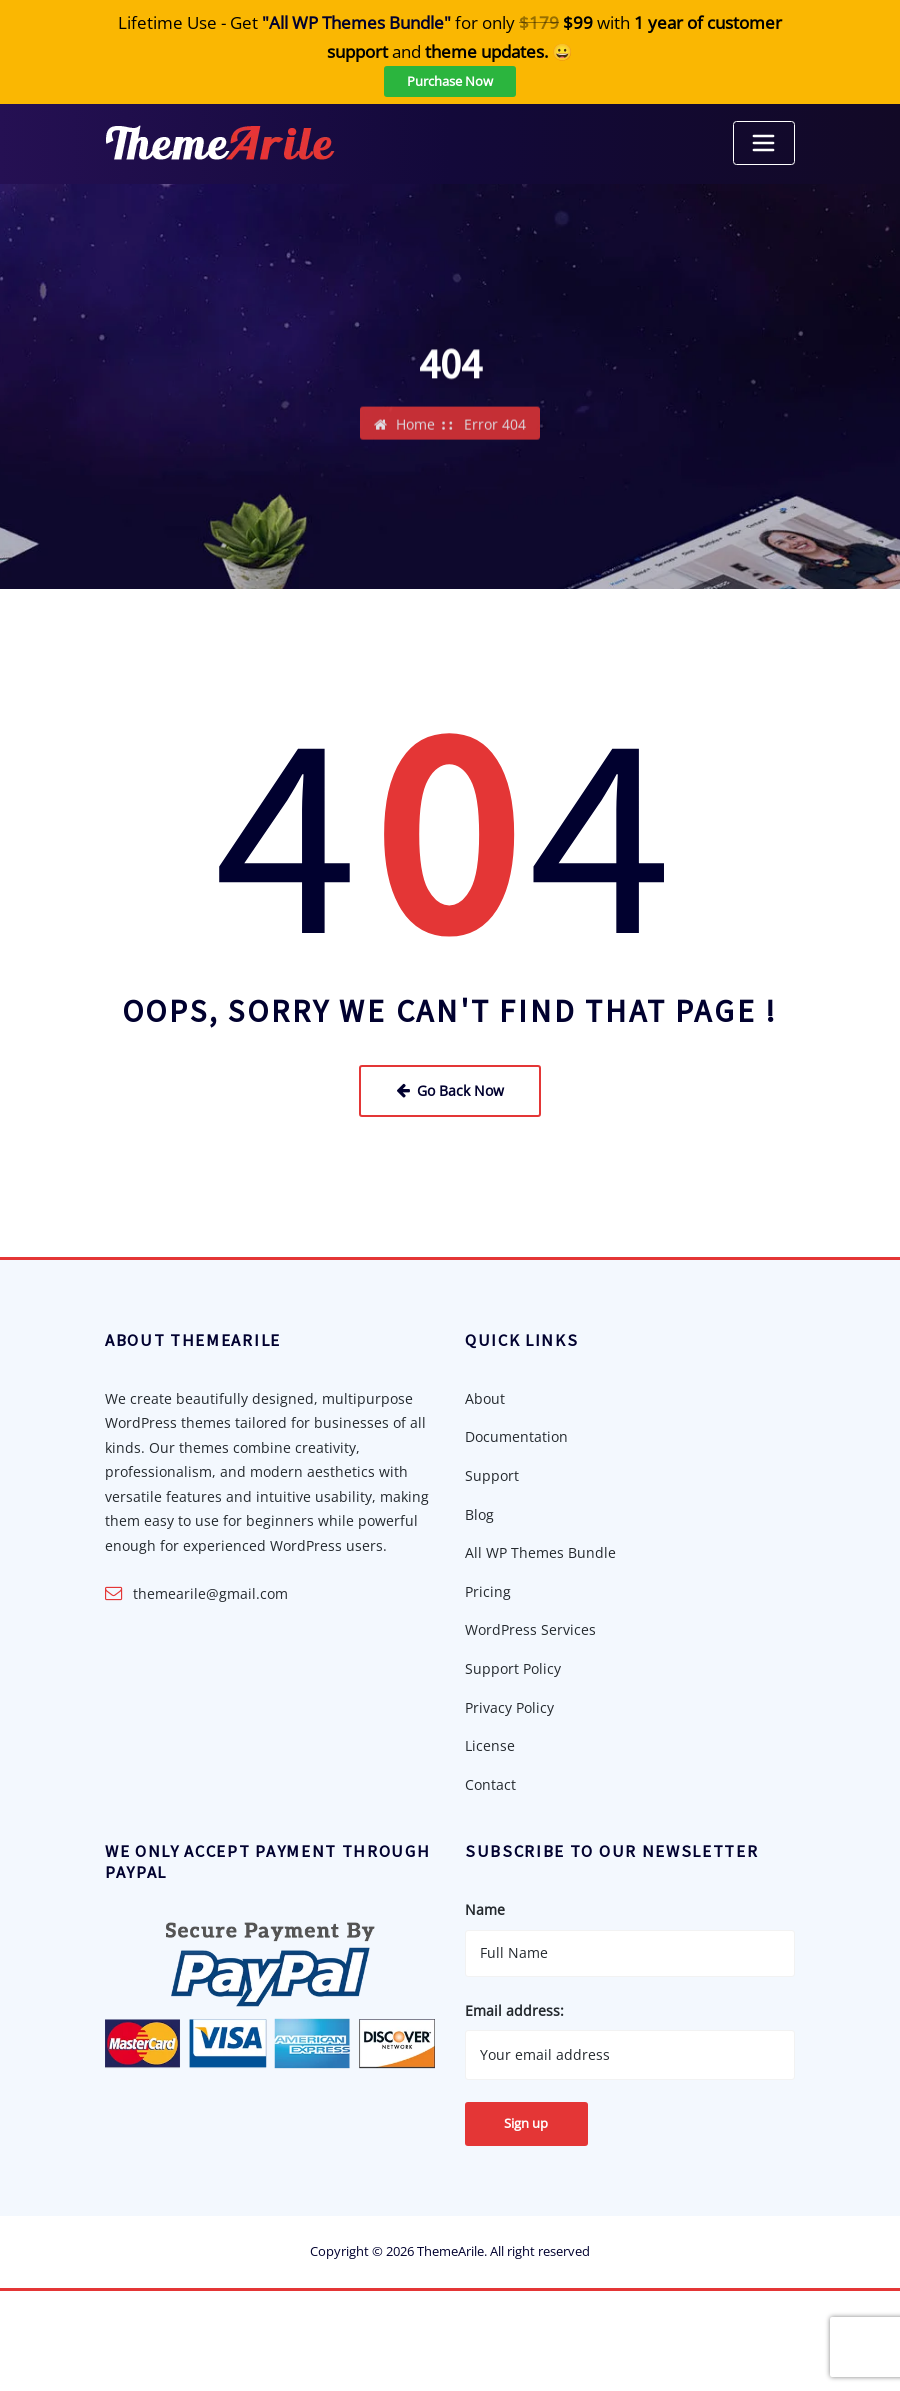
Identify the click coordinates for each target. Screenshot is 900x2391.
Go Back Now (450, 1089)
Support (492, 1474)
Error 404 (495, 427)
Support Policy (513, 1667)
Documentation (516, 1436)
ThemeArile (450, 2249)
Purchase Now (450, 81)
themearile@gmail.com (210, 1592)
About (485, 1397)
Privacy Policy (509, 1705)
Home (415, 427)
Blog (479, 1513)
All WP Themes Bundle (540, 1551)
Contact (490, 1782)
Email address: (514, 2008)
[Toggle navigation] (764, 143)
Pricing (488, 1590)
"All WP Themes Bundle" (356, 22)
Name (485, 1907)
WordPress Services (530, 1628)
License (490, 1744)
